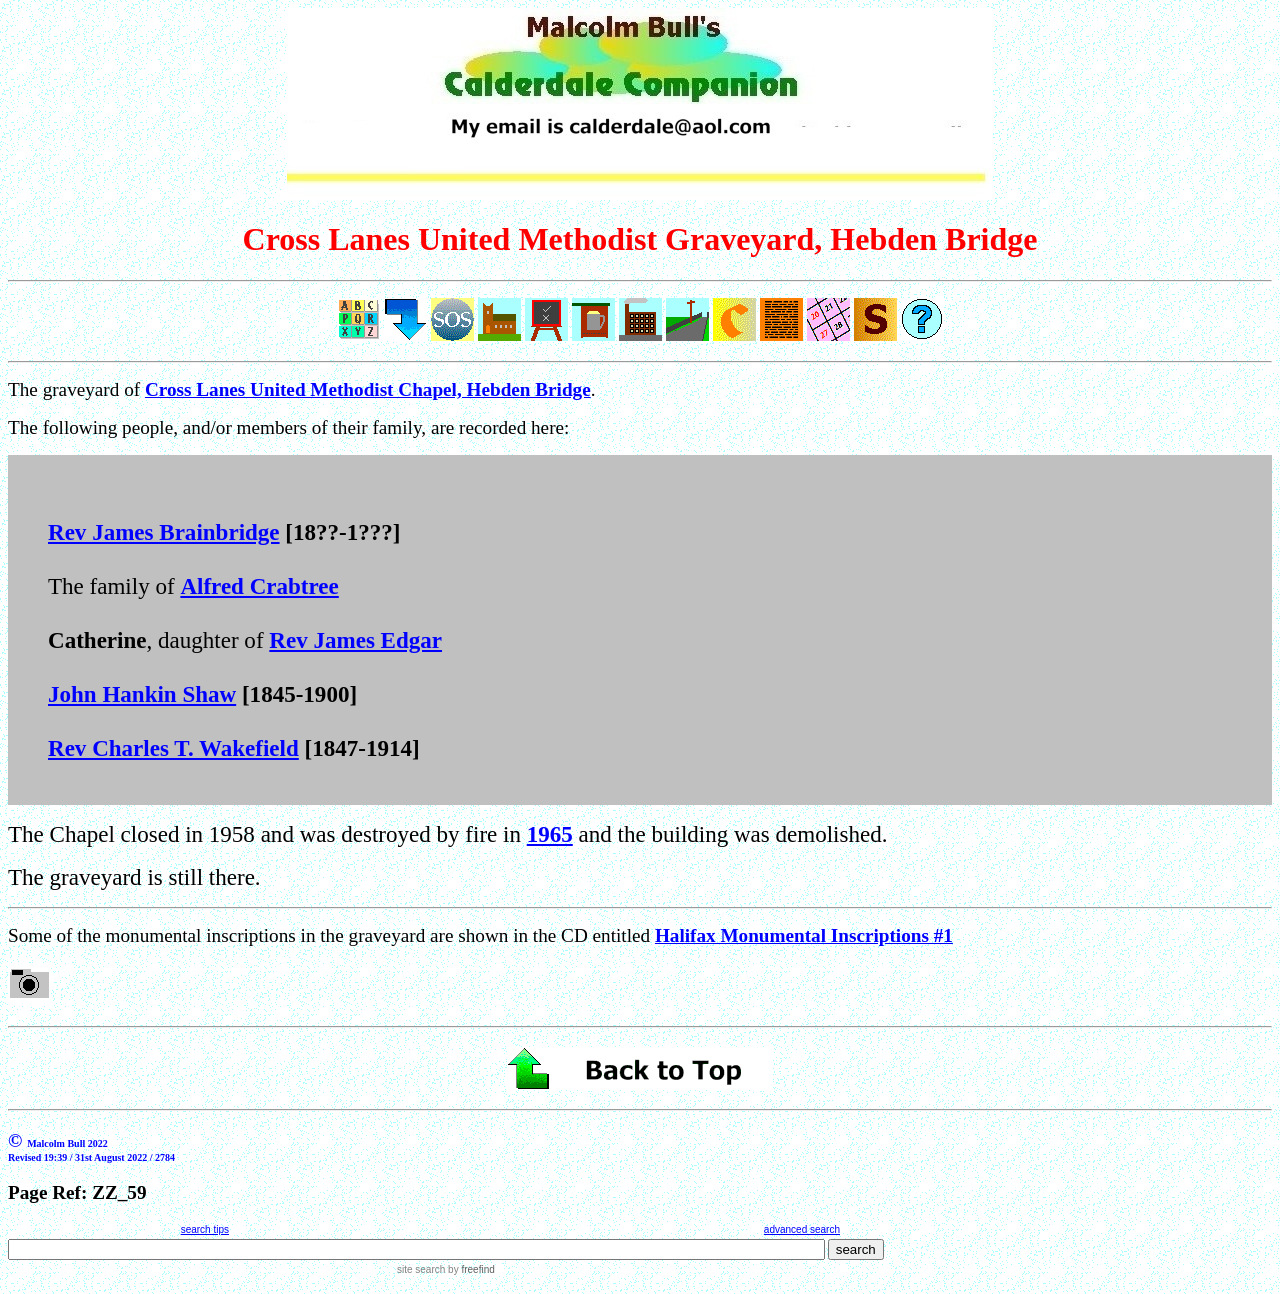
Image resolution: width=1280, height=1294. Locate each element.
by (469, 1269)
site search (421, 1269)
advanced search (802, 1229)
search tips (205, 1229)
